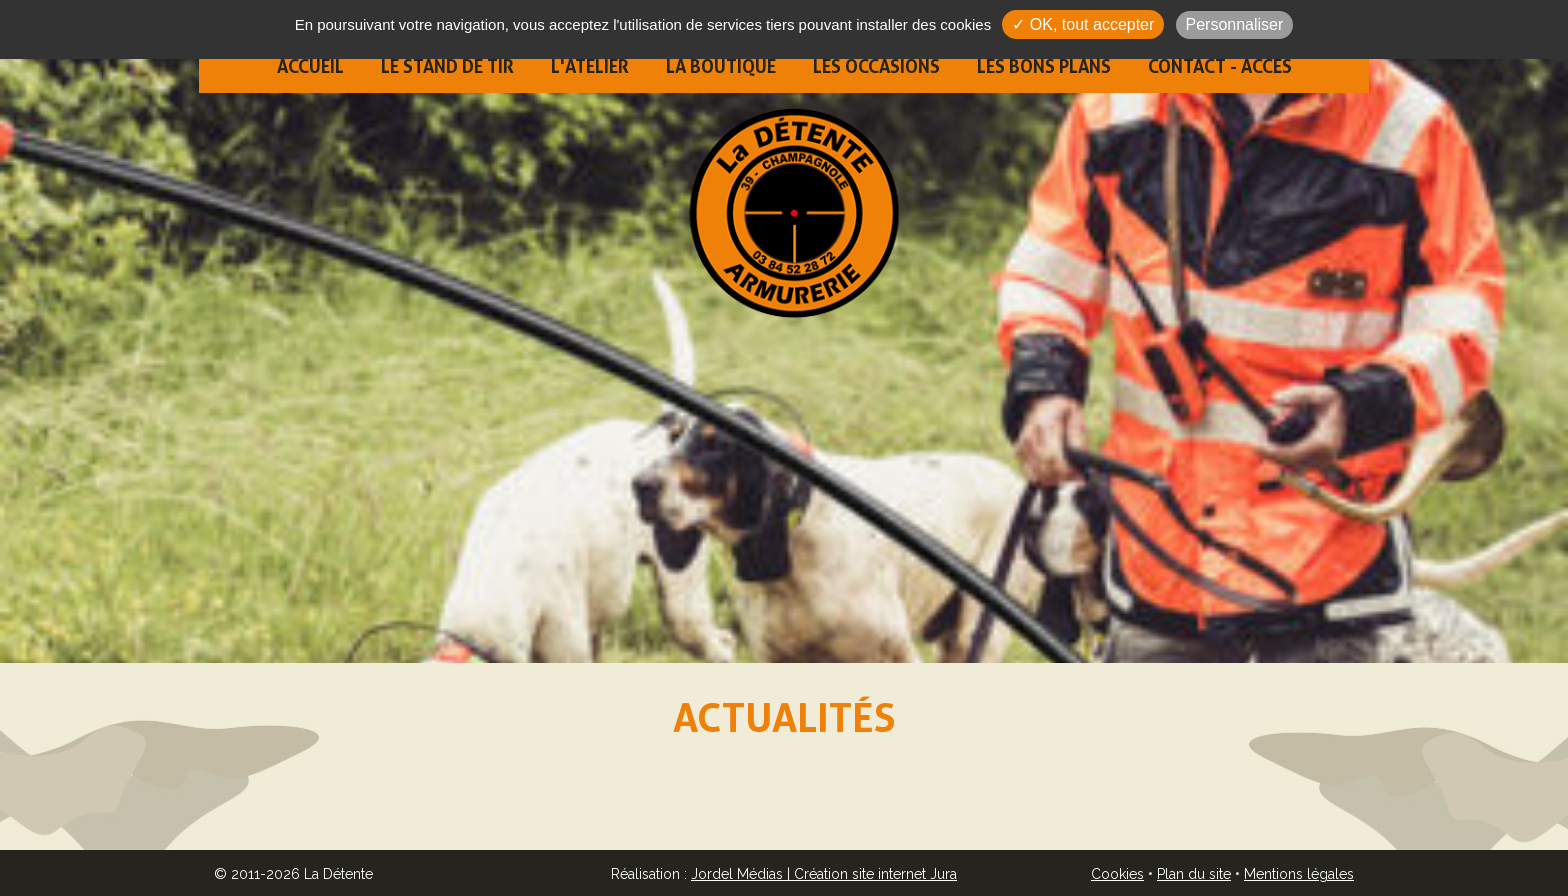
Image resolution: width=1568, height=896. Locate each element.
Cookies (1117, 874)
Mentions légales (1299, 874)
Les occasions (876, 66)
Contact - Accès (1220, 66)
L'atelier (590, 66)
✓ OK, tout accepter (1083, 24)
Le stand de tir (447, 66)
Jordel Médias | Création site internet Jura (824, 874)
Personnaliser (1235, 24)
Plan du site (1194, 874)
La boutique (721, 66)
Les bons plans (1044, 66)
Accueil (310, 66)
